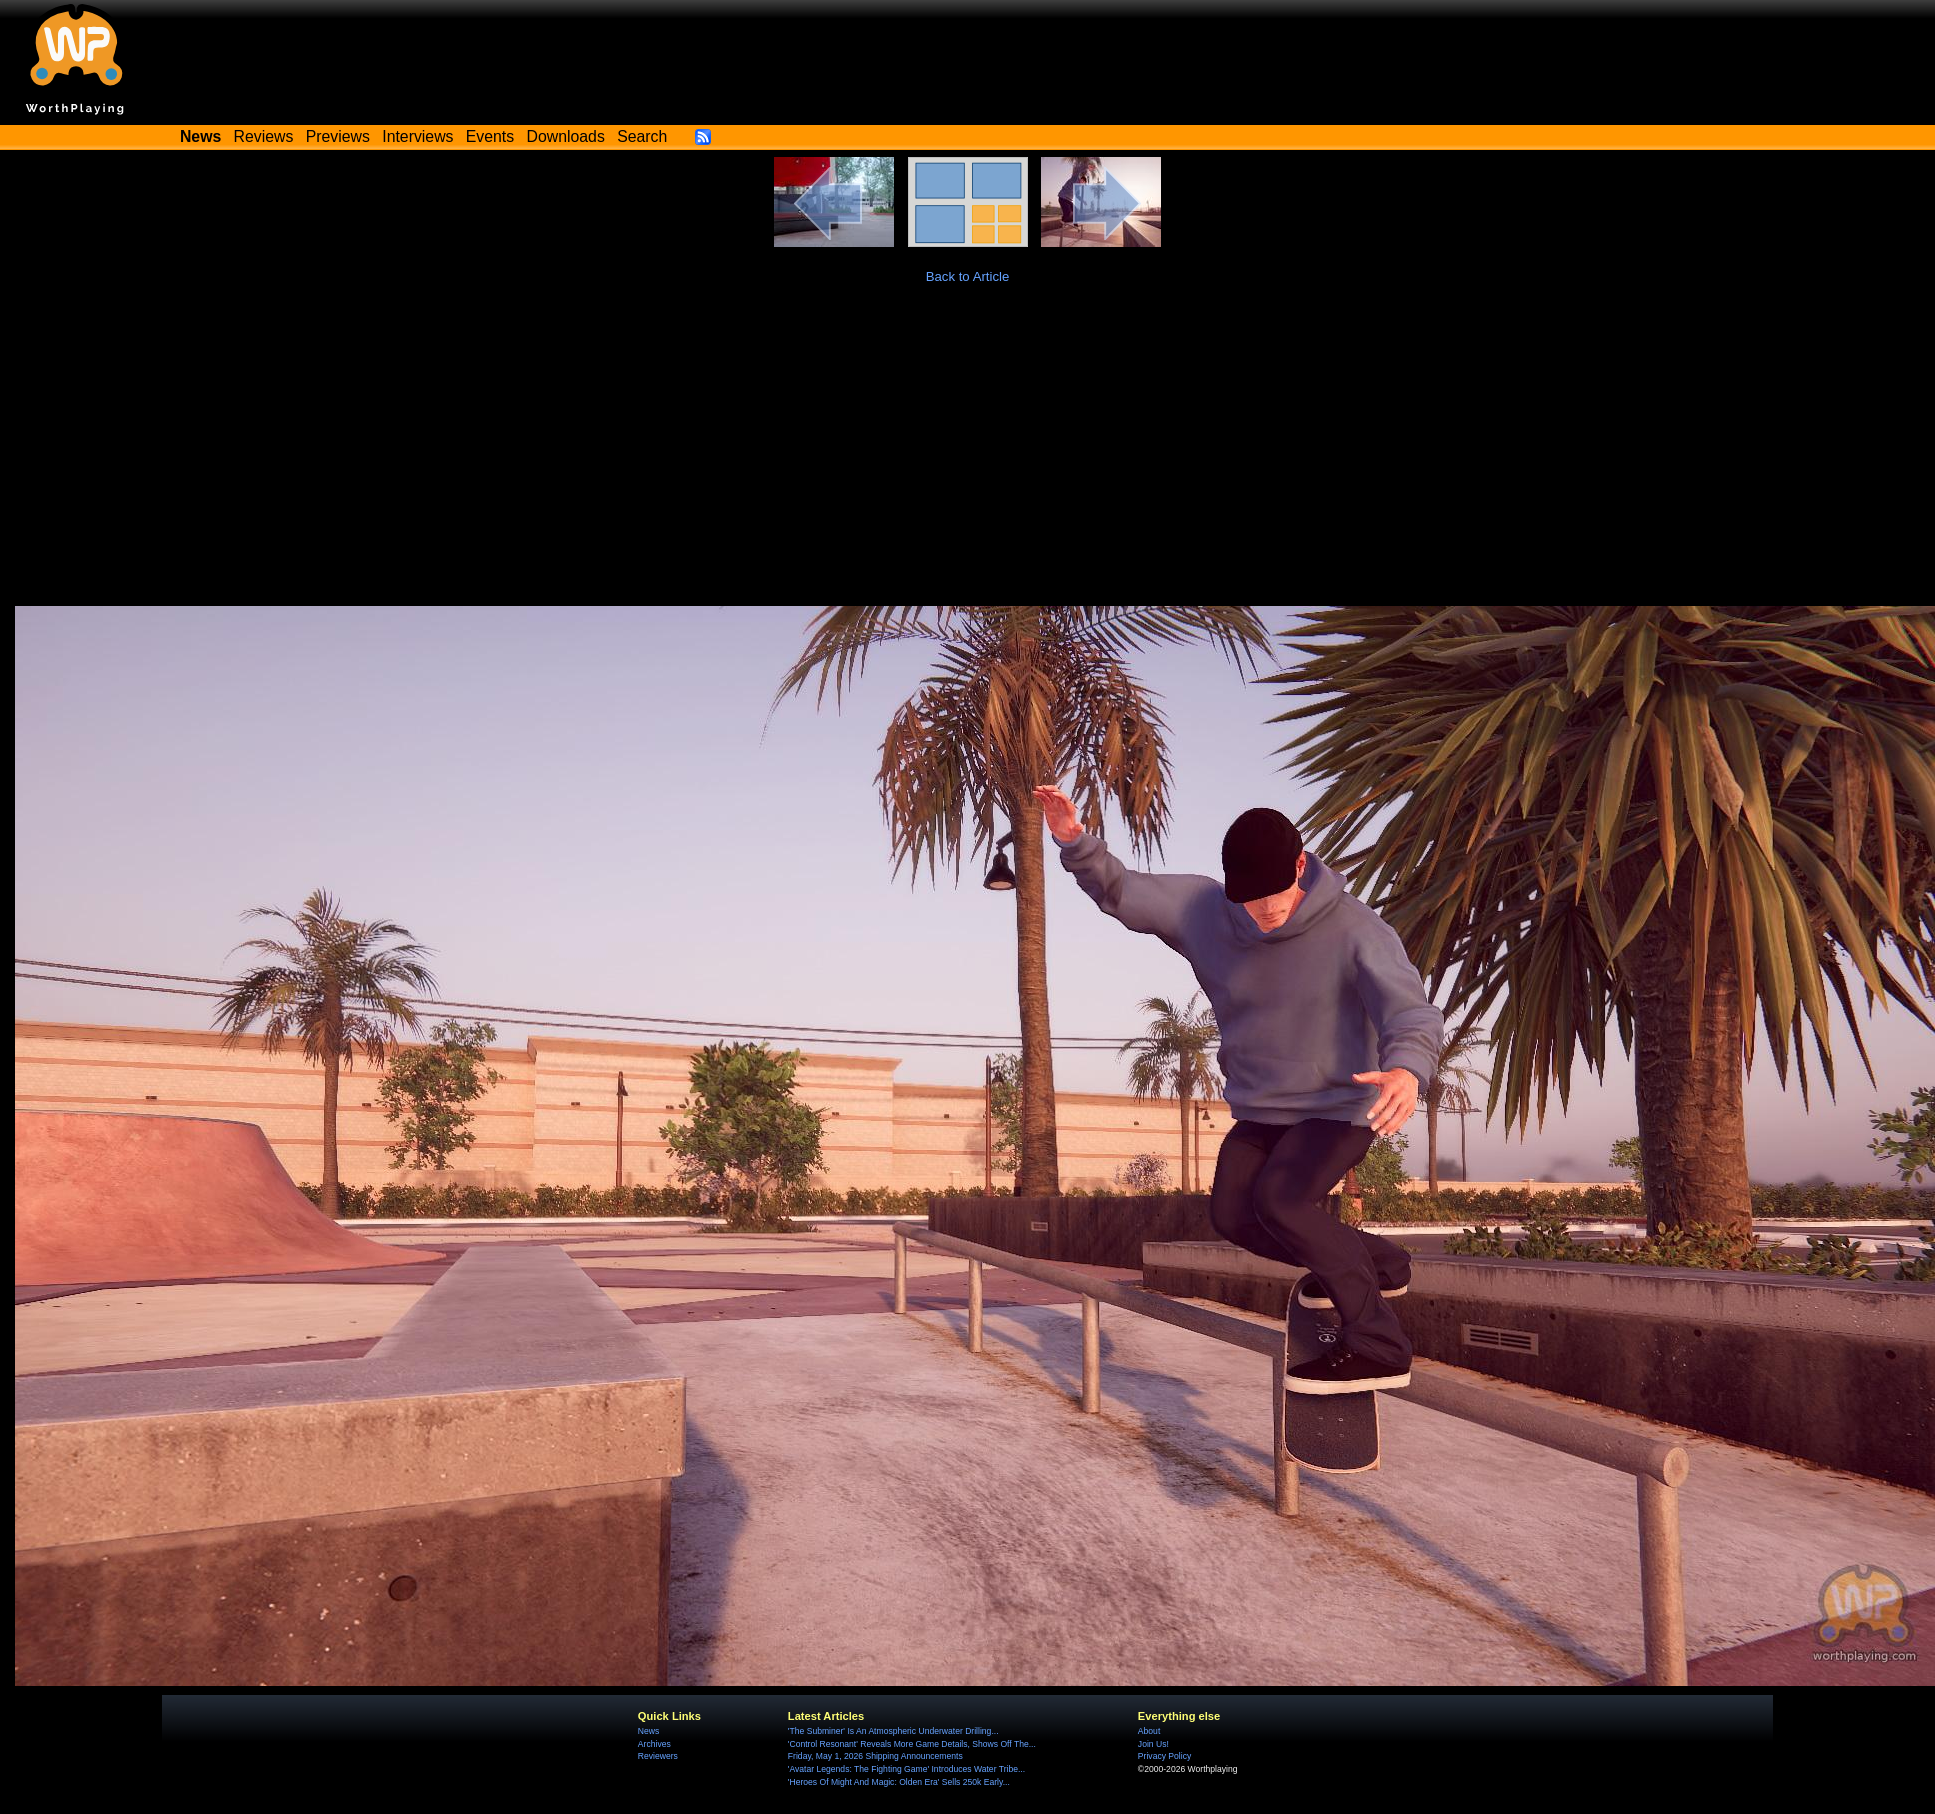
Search (642, 136)
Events (490, 136)
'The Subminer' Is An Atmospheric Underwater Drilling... (893, 1731)
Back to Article (968, 276)
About (1149, 1731)
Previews (338, 136)
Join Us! (1153, 1744)
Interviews (417, 136)
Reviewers (658, 1756)
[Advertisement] (967, 456)
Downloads (566, 136)
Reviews (264, 136)
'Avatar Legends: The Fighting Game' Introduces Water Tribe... (906, 1769)
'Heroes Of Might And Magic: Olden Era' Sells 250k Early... (899, 1782)
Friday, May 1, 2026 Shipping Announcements (875, 1756)
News (648, 1731)
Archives (654, 1744)
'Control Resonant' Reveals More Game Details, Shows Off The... (912, 1744)
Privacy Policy (1164, 1756)
